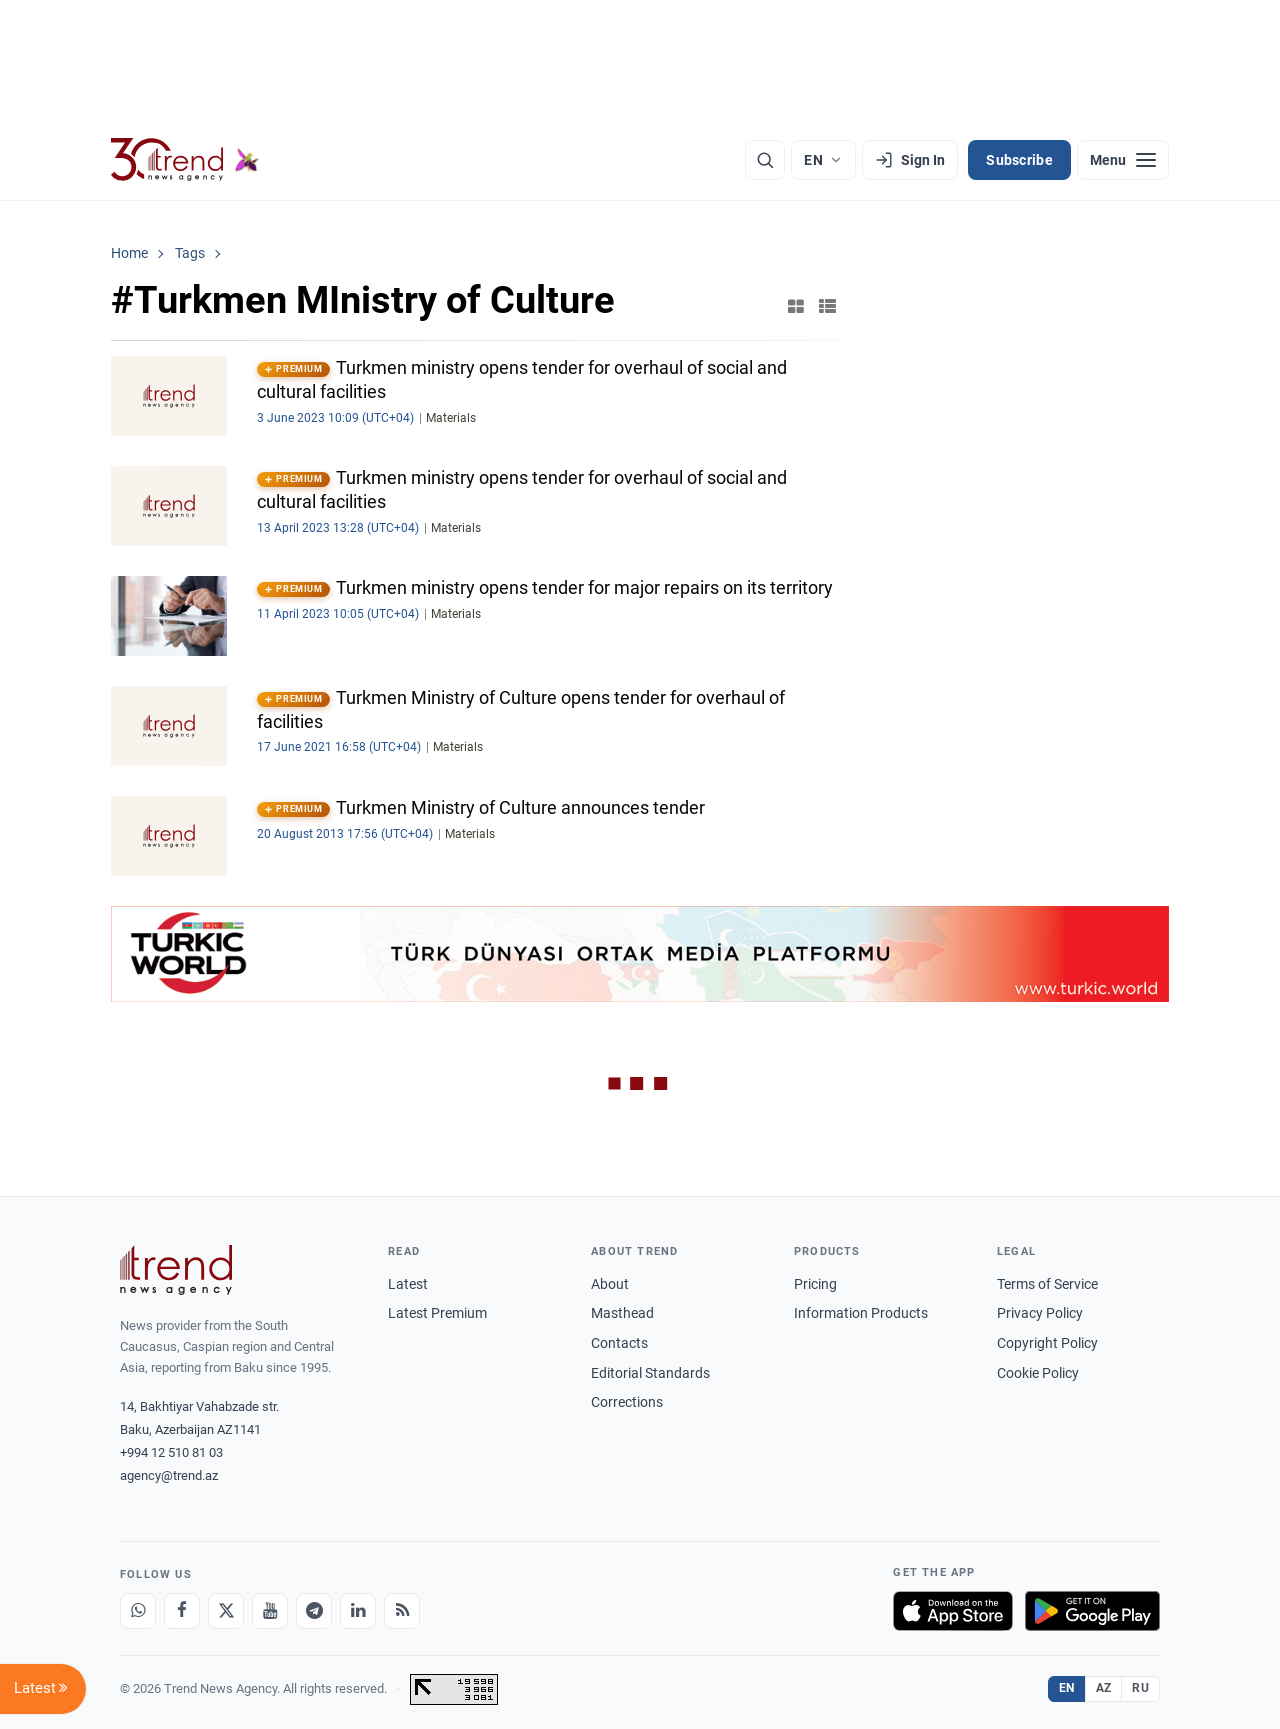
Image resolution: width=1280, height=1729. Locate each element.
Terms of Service (1047, 1284)
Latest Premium (437, 1313)
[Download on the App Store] (953, 1611)
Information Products (861, 1313)
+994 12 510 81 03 (171, 1452)
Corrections (627, 1402)
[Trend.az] (185, 160)
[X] (226, 1611)
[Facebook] (182, 1611)
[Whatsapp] (138, 1611)
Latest (408, 1284)
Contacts (619, 1343)
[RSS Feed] (402, 1611)
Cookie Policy (1038, 1373)
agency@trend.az (169, 1475)
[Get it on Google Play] (1092, 1611)
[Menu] (1123, 160)
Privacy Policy (1040, 1313)
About (610, 1284)
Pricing (815, 1284)
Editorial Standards (650, 1373)
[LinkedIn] (358, 1611)
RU (1140, 1688)
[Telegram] (314, 1611)
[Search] (765, 160)
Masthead (622, 1313)
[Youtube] (270, 1611)
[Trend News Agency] (176, 1270)
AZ (1104, 1688)
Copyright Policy (1047, 1343)
